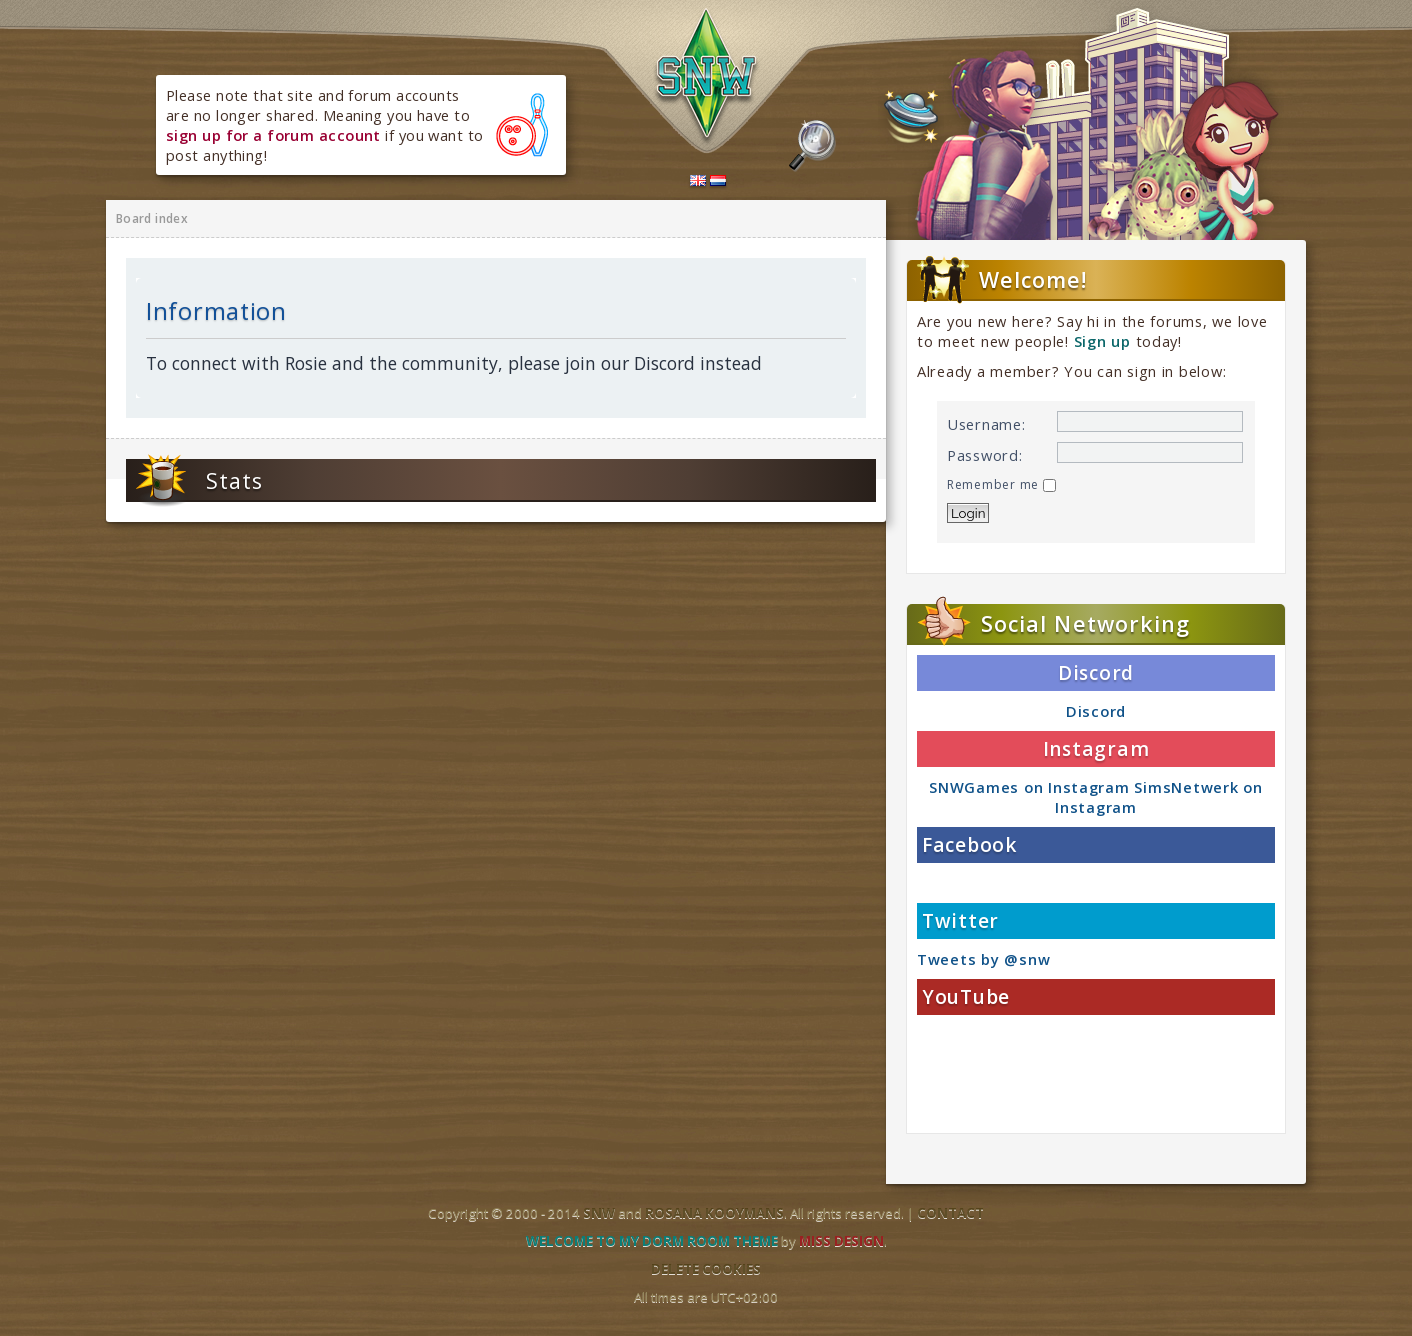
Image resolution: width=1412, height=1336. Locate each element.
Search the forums (812, 146)
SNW (599, 1213)
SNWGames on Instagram (1029, 787)
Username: (986, 424)
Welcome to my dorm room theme (652, 1241)
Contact (950, 1213)
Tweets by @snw (983, 959)
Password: (985, 455)
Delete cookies (706, 1269)
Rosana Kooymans (714, 1213)
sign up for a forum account (273, 135)
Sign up (1102, 341)
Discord (1096, 711)
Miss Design (841, 1241)
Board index (152, 218)
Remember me (1001, 484)
